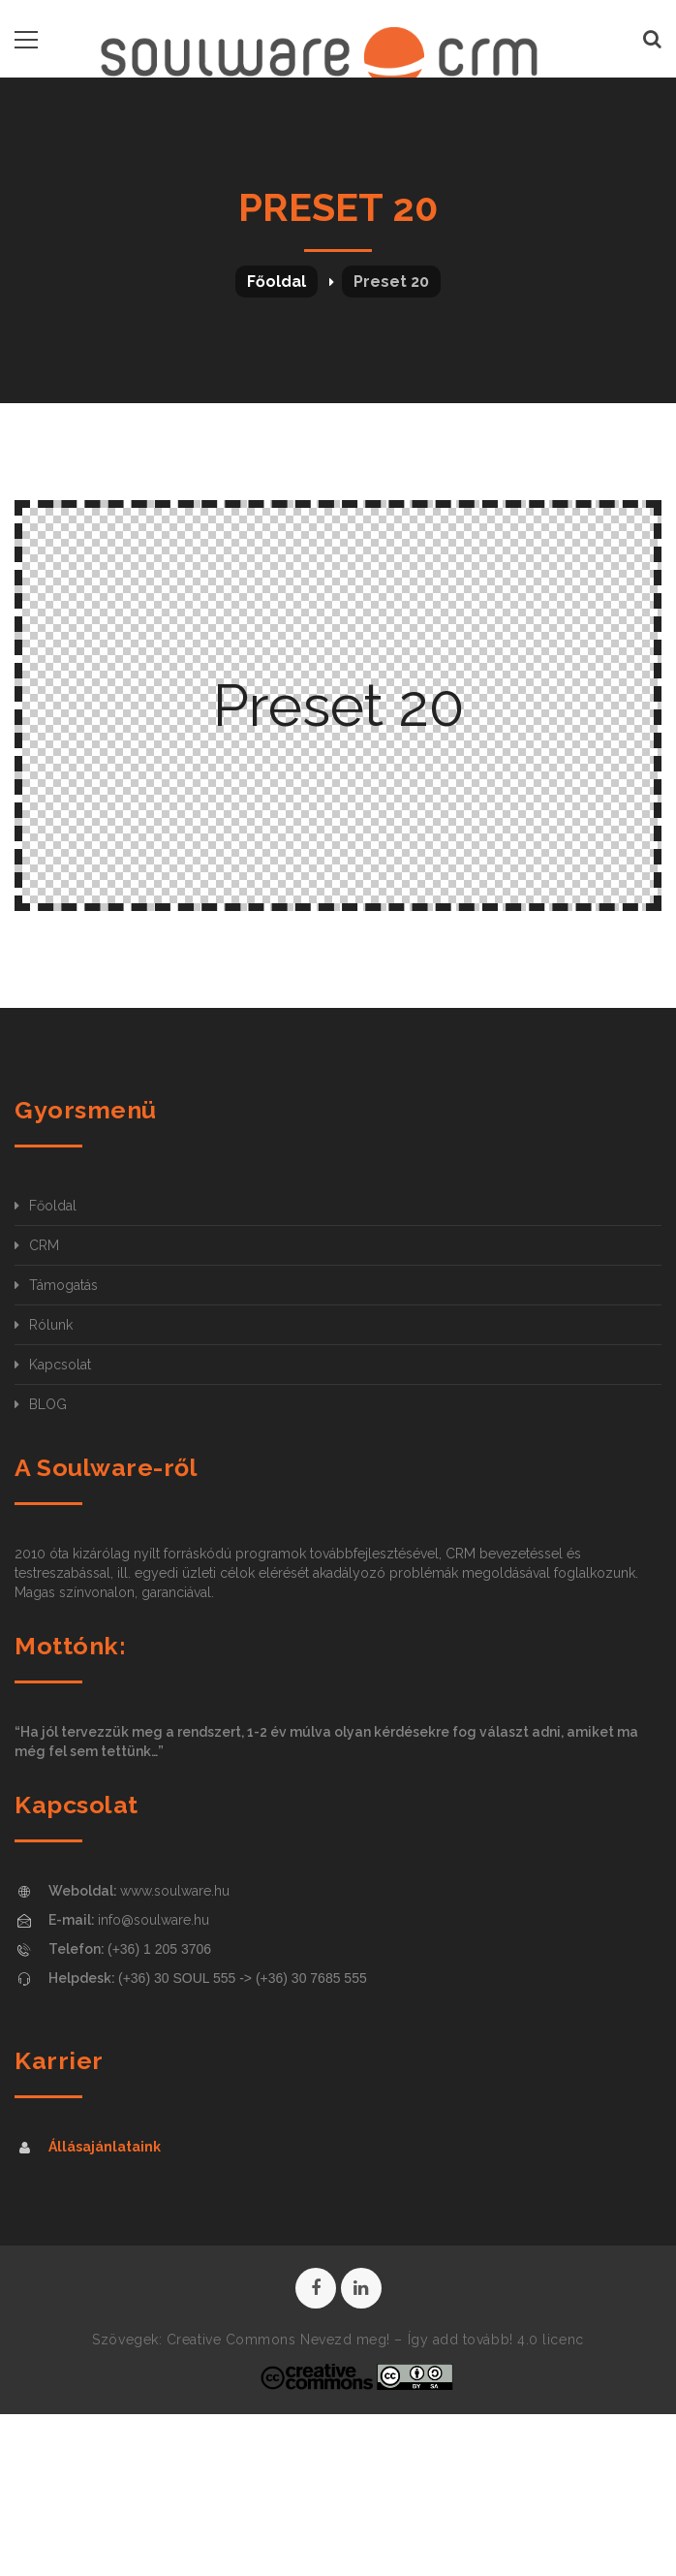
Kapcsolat (60, 1364)
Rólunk (51, 1325)
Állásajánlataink (104, 2146)
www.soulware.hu (175, 1891)
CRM (44, 1245)
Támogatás (63, 1285)
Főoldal (276, 281)
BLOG (48, 1404)
